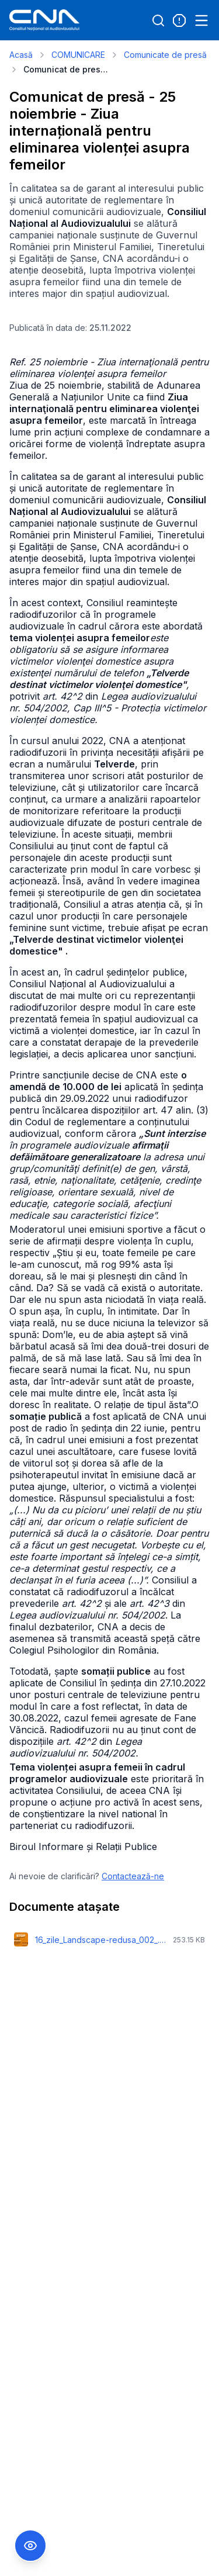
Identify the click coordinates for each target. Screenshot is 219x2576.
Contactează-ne (133, 1876)
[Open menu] (201, 20)
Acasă (21, 55)
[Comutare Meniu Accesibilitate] (30, 2545)
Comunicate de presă (165, 55)
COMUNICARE (78, 55)
